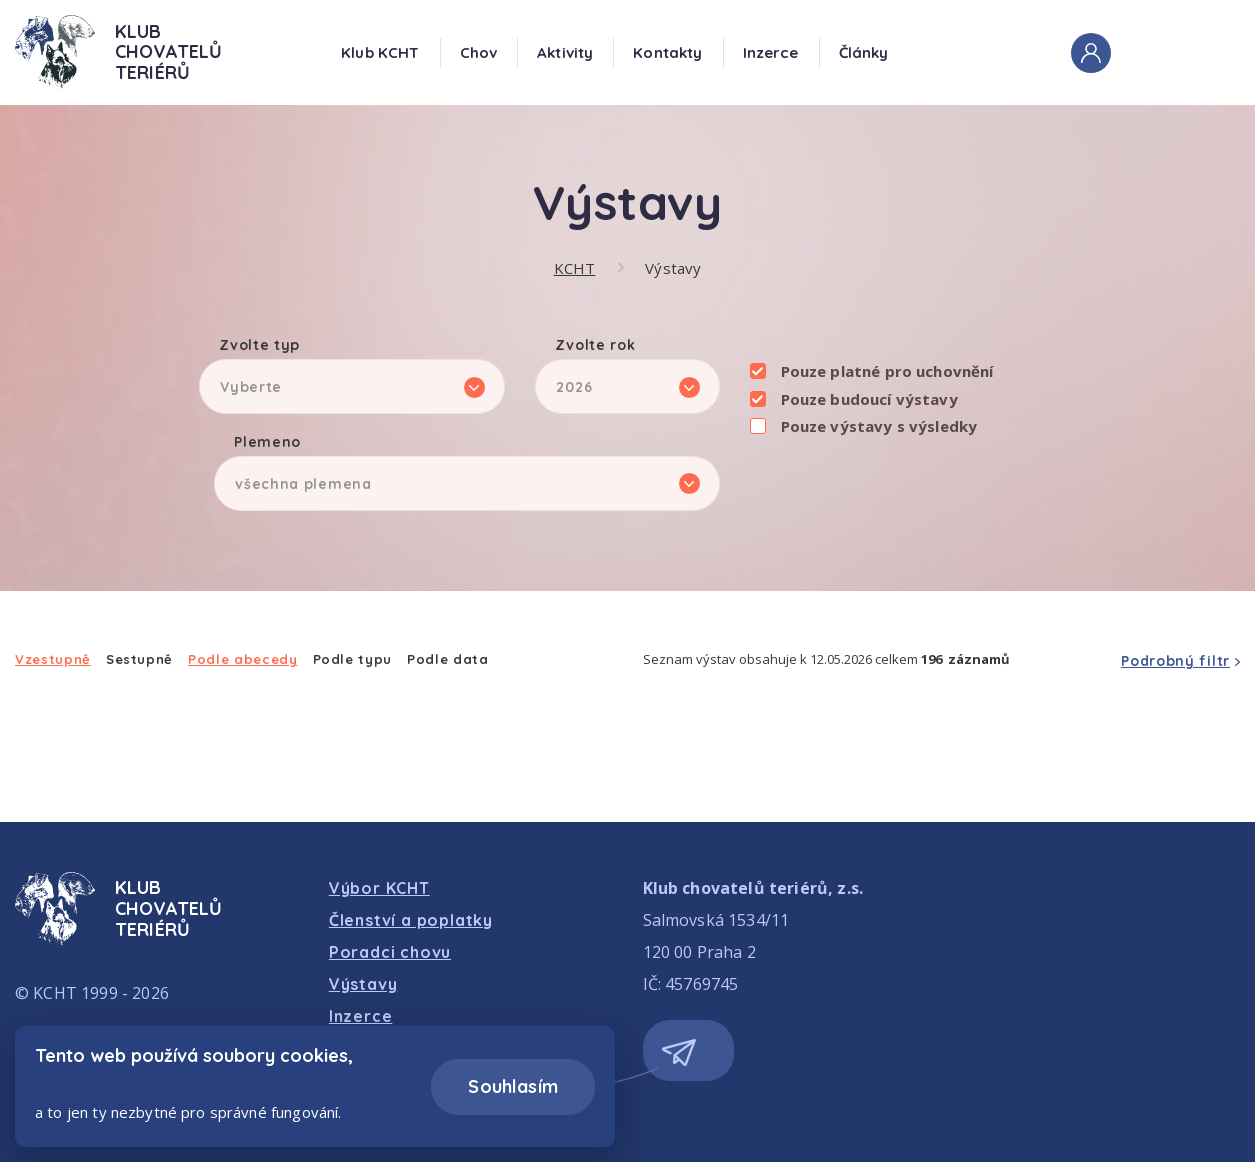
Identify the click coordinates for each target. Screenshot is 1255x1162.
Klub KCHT (380, 52)
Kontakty (667, 52)
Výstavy (673, 268)
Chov (479, 52)
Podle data (448, 659)
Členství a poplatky (411, 920)
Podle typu (353, 659)
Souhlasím (513, 1086)
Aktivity (565, 52)
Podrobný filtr (1175, 661)
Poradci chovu (390, 952)
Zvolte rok (595, 346)
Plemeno (267, 443)
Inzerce (771, 52)
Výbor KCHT (379, 888)
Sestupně (139, 659)
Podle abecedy (242, 659)
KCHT (575, 268)
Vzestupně (53, 659)
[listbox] (352, 386)
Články (864, 52)
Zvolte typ (259, 346)
